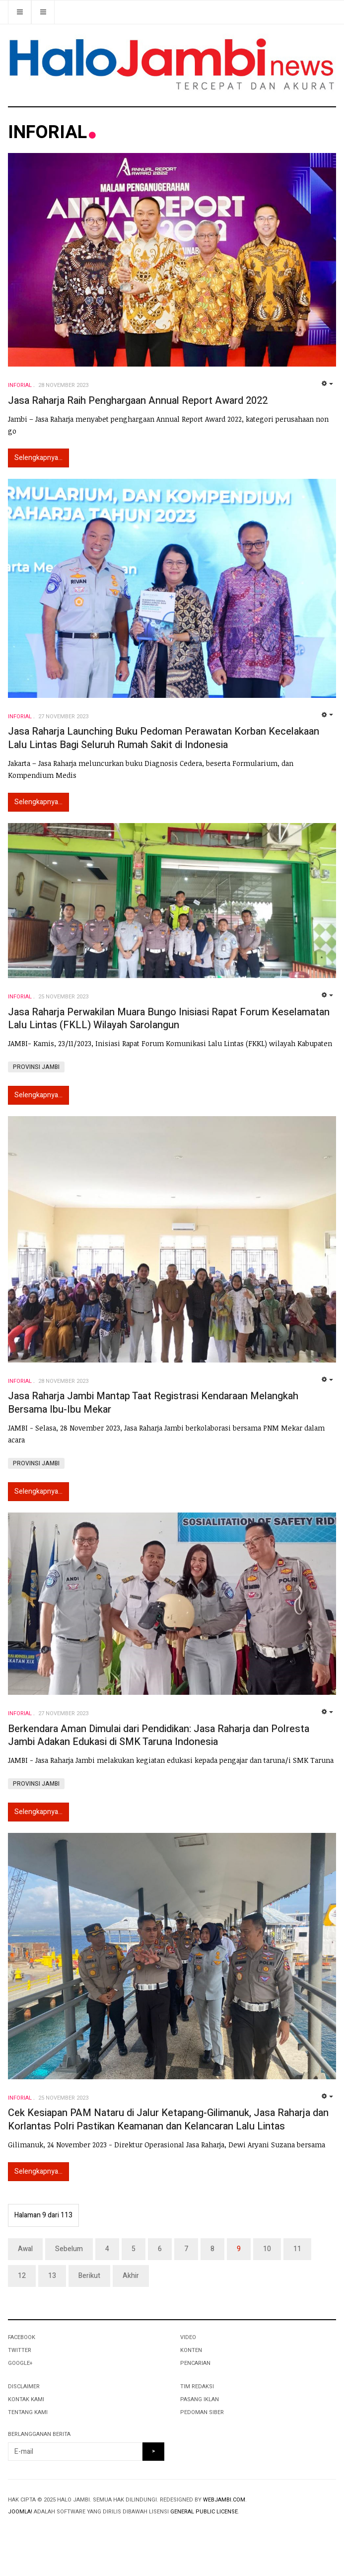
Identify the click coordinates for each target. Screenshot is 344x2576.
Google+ (20, 2363)
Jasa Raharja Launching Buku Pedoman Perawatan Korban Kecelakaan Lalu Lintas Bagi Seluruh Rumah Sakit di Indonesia (163, 738)
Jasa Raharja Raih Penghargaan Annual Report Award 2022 (138, 400)
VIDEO (188, 2337)
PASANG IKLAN (199, 2399)
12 (22, 2276)
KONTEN (191, 2350)
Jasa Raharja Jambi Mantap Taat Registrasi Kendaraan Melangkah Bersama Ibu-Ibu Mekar (153, 1403)
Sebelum (69, 2249)
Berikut (89, 2276)
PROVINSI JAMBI (36, 1066)
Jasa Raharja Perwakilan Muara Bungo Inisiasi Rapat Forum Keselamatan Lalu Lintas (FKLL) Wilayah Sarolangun (169, 1019)
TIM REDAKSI (197, 2386)
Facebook (21, 2337)
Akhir (131, 2276)
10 (267, 2249)
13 (52, 2276)
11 (297, 2249)
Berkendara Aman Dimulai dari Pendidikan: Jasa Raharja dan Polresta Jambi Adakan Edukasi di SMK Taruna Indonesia (158, 1735)
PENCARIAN (195, 2363)
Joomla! (20, 2511)
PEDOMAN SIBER (202, 2412)
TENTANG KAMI (28, 2412)
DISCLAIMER (24, 2386)
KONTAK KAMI (26, 2399)
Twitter (19, 2350)
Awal (25, 2249)
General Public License (204, 2511)
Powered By (53, 2531)
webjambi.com (224, 2500)
